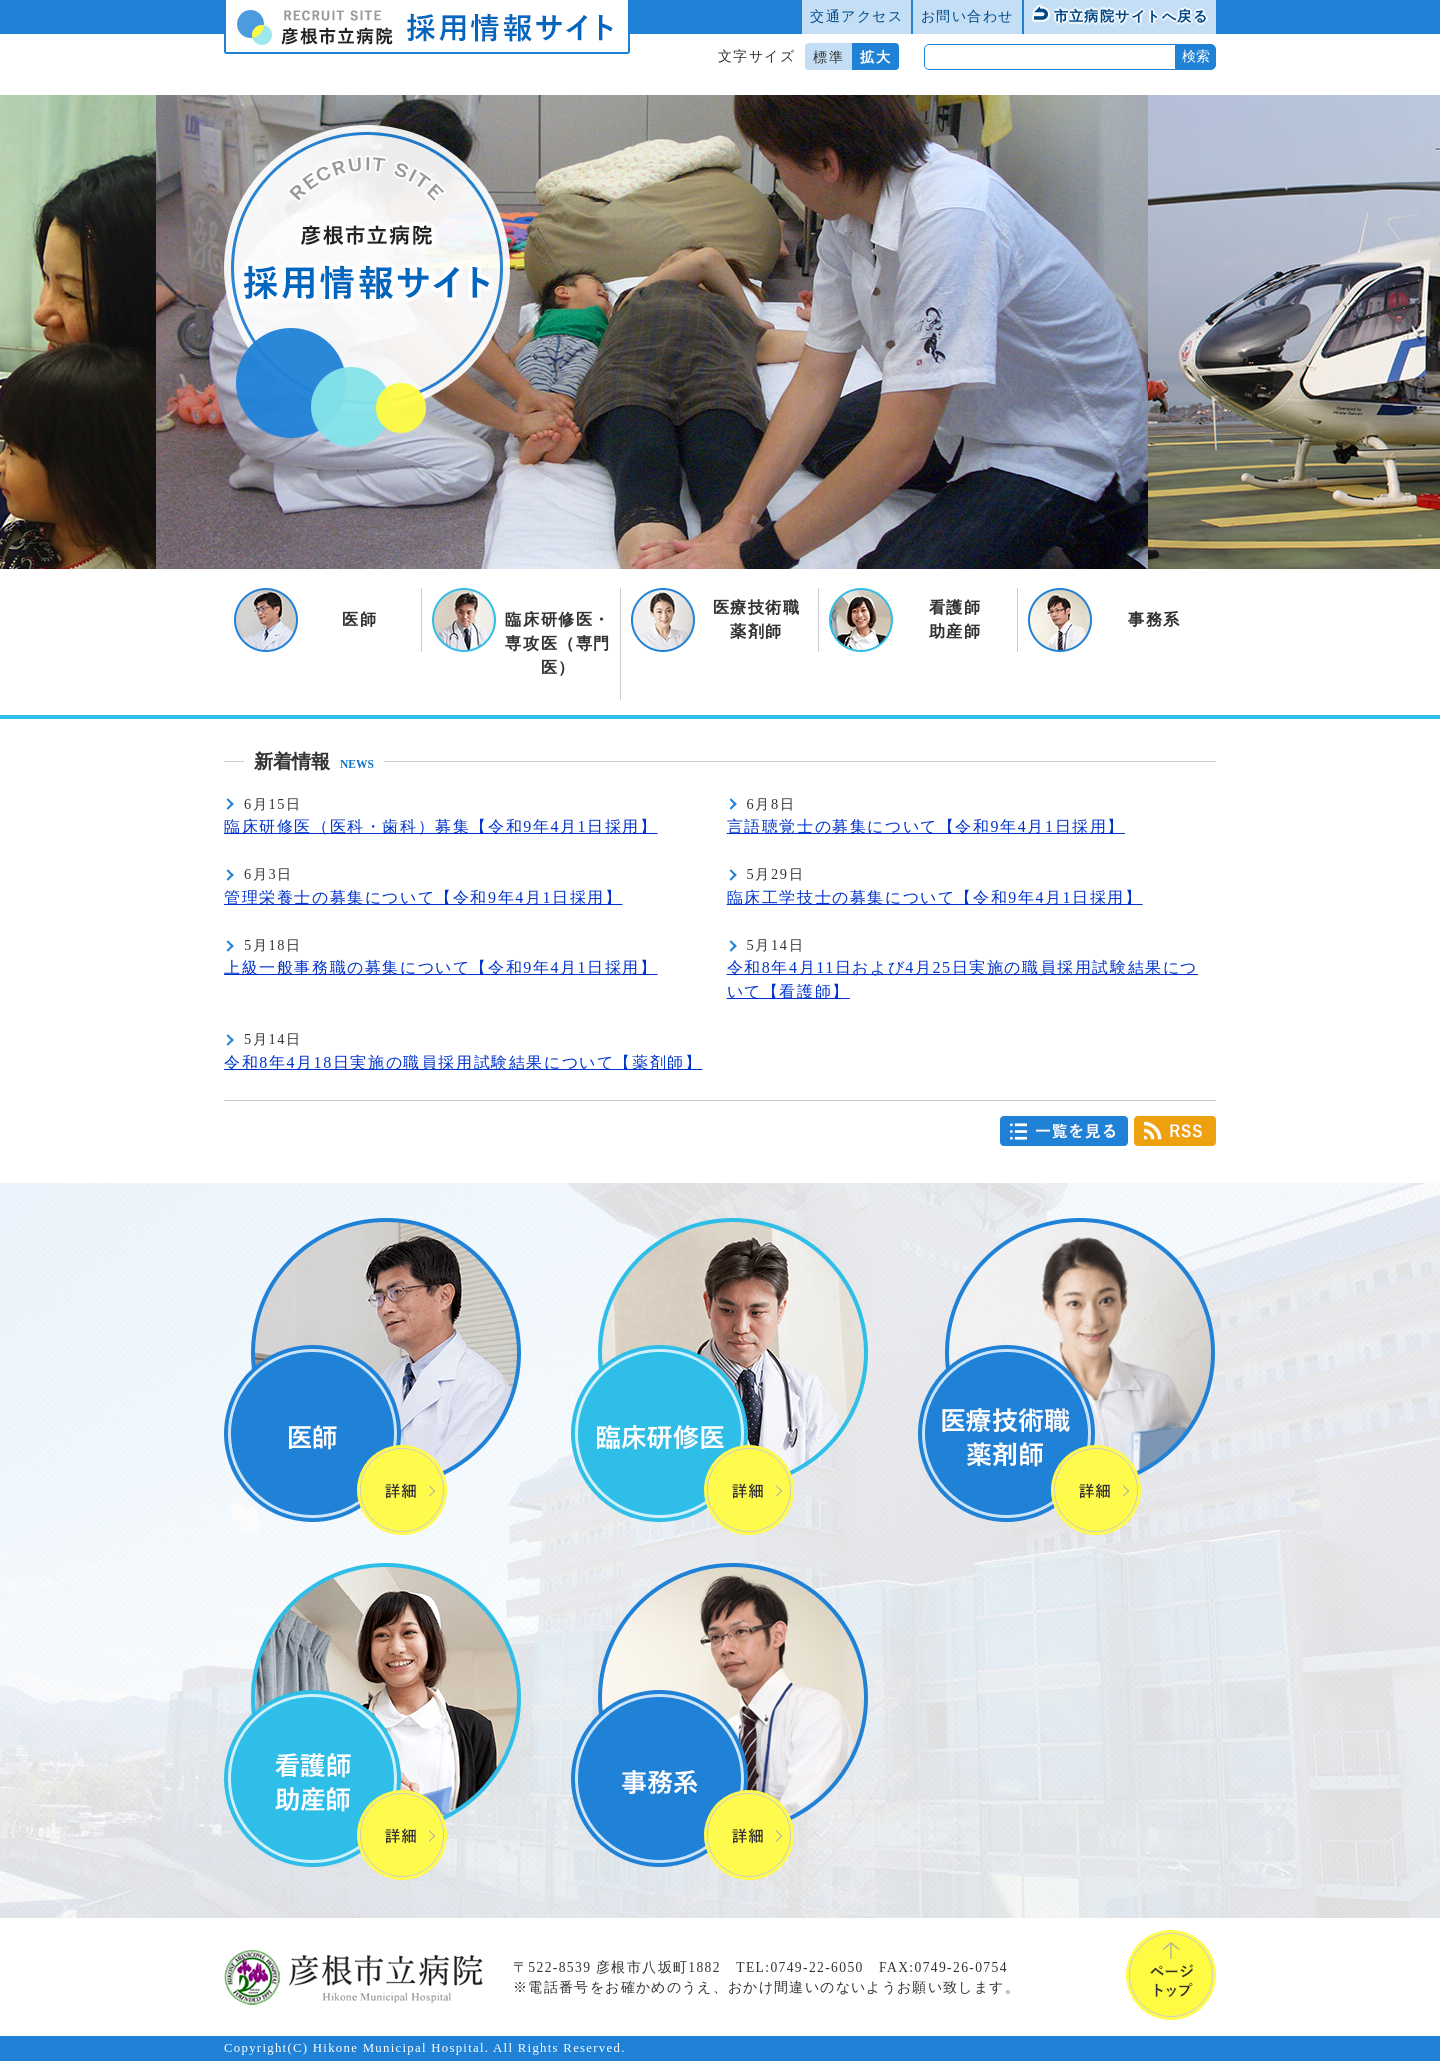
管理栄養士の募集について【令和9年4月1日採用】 (423, 897)
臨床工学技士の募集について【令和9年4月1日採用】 (935, 897)
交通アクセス (856, 16)
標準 (828, 57)
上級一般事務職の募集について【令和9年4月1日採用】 (441, 967)
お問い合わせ (967, 16)
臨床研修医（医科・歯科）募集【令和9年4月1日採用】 (441, 826)
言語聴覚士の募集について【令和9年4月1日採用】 (926, 826)
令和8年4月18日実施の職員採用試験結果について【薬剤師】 (463, 1062)
